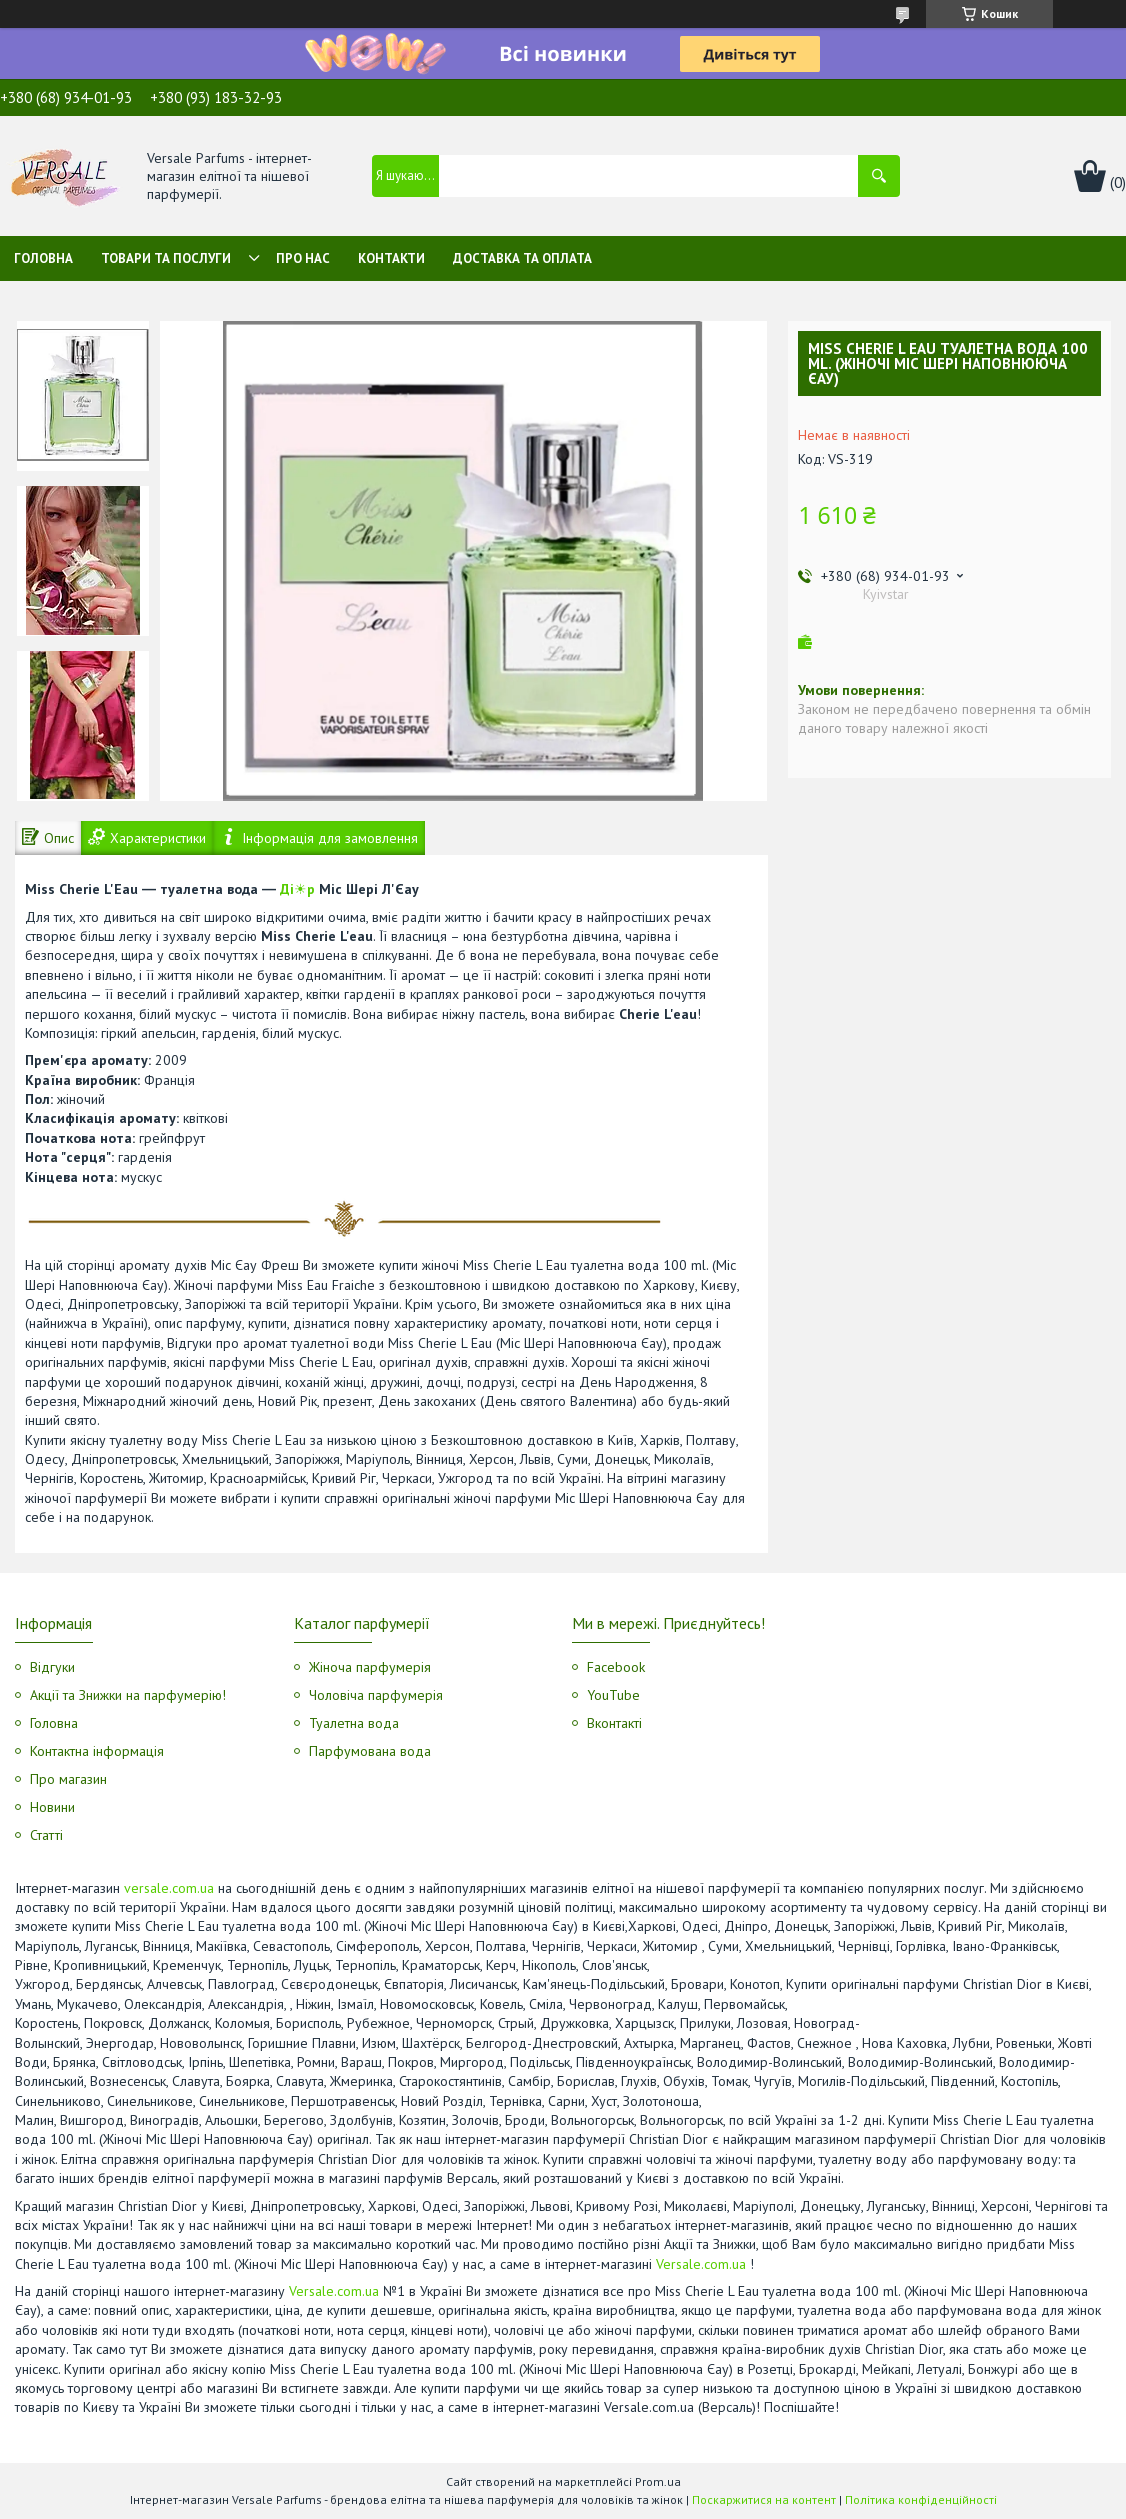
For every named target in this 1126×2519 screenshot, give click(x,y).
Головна (43, 258)
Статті (46, 1835)
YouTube (613, 1695)
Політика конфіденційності (921, 2499)
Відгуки (52, 1667)
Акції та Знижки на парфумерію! (128, 1695)
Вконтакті (614, 1723)
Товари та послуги (166, 258)
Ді (287, 889)
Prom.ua (658, 2481)
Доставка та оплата (522, 258)
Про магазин (68, 1779)
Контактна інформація (97, 1751)
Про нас (303, 258)
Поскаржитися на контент (764, 2499)
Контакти (391, 258)
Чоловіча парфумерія (376, 1695)
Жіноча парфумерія (370, 1667)
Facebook (616, 1667)
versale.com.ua (169, 1888)
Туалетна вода (354, 1723)
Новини (52, 1807)
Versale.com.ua (701, 2264)
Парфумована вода (370, 1751)
